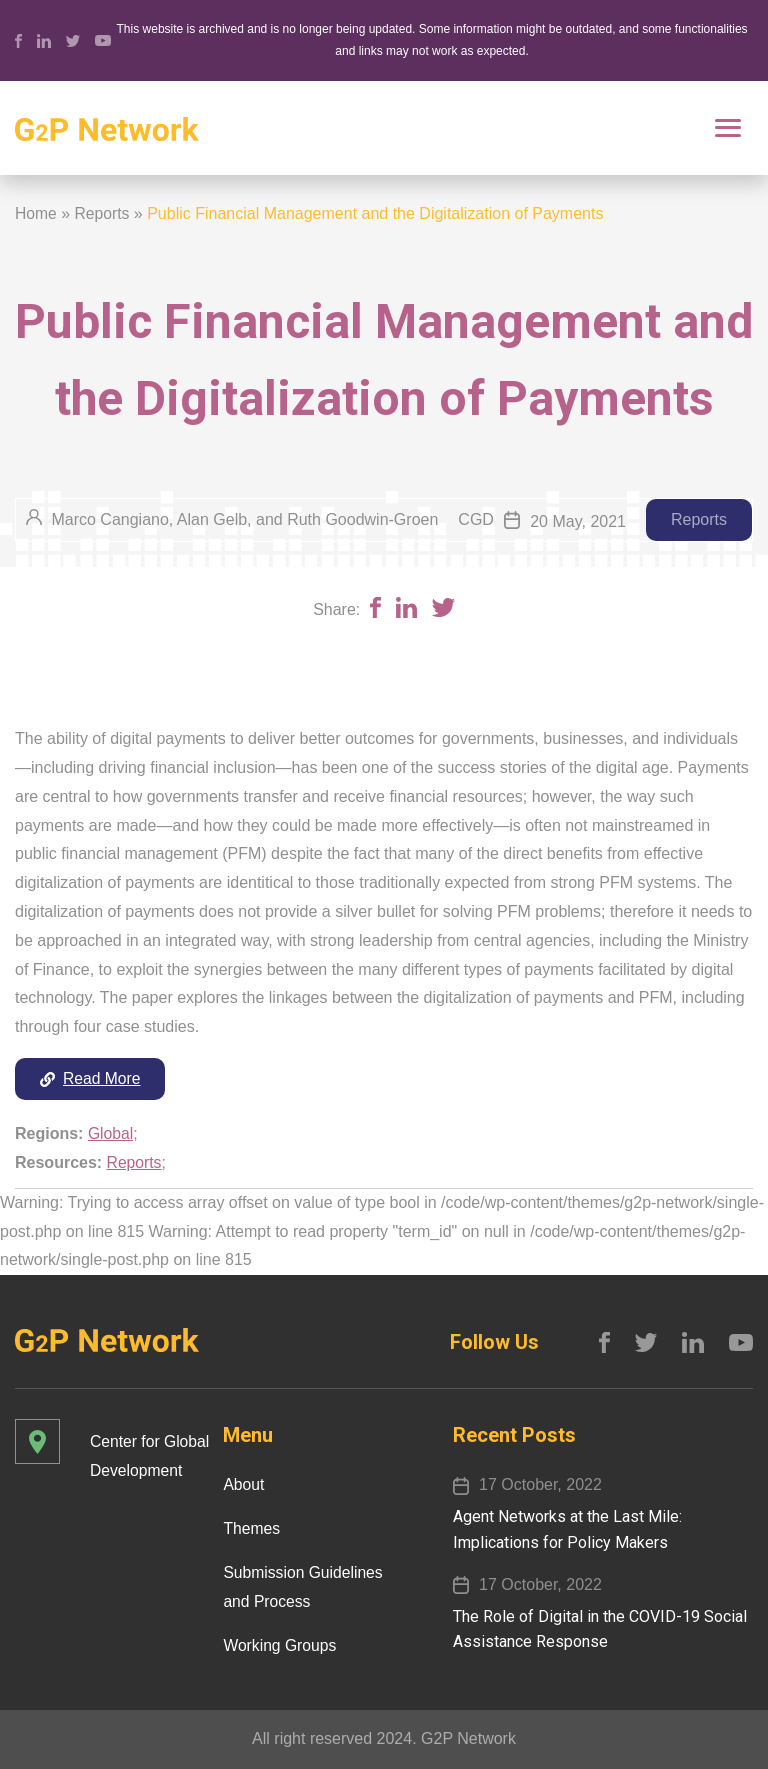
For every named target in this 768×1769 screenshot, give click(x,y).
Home (36, 213)
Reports (103, 213)
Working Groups (280, 1644)
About (244, 1484)
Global (111, 1134)
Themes (252, 1528)
